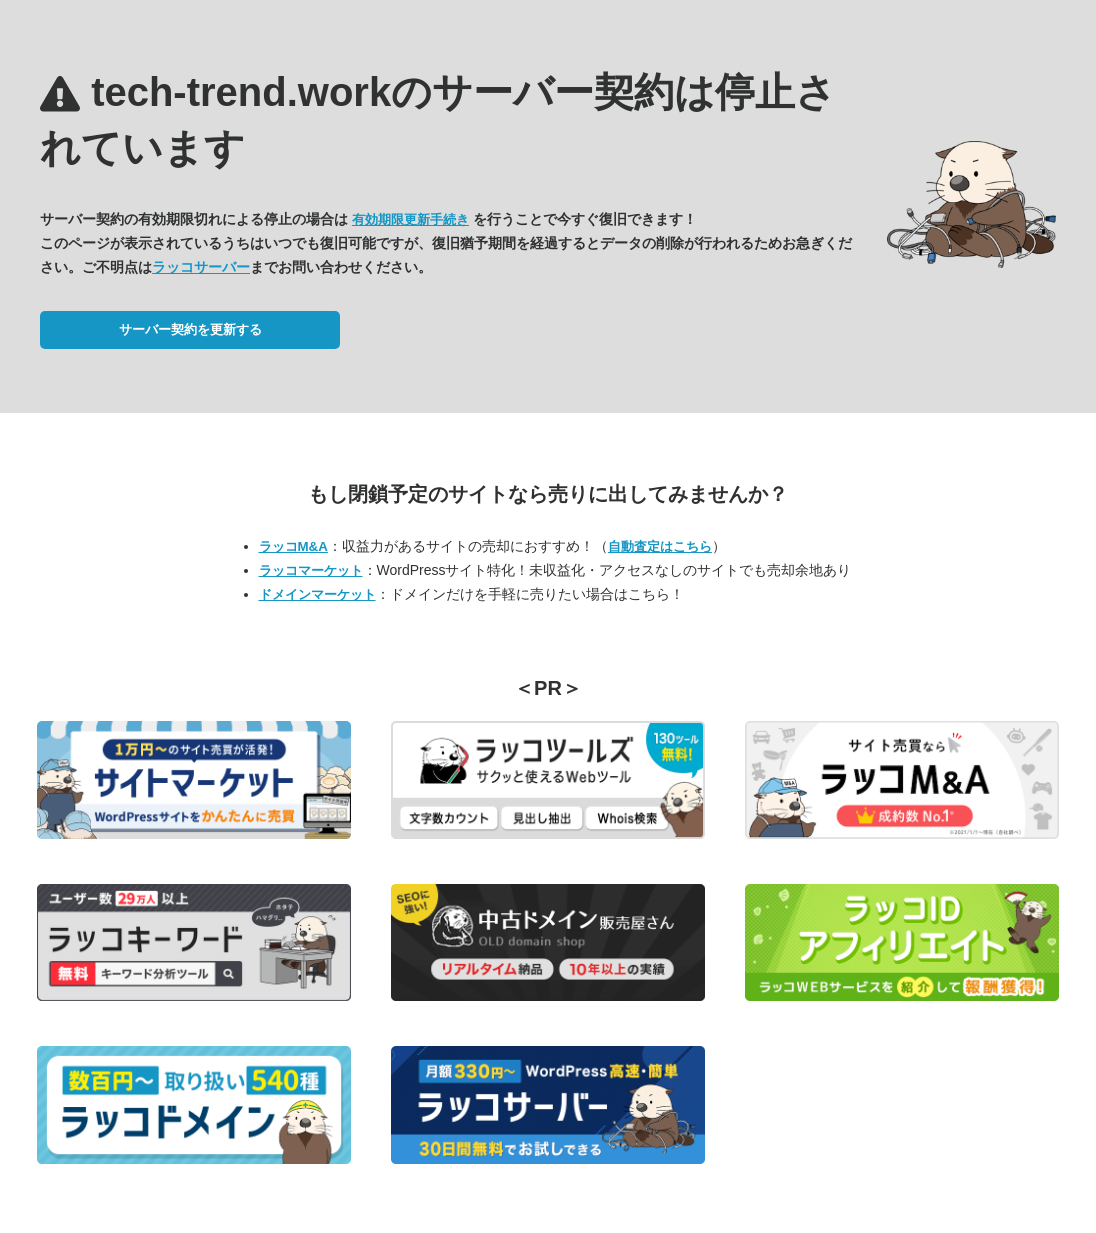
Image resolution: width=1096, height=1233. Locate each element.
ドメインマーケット (317, 594)
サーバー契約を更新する (190, 329)
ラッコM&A (293, 546)
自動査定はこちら (660, 546)
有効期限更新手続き (410, 219)
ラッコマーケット (311, 570)
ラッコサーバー (201, 267)
